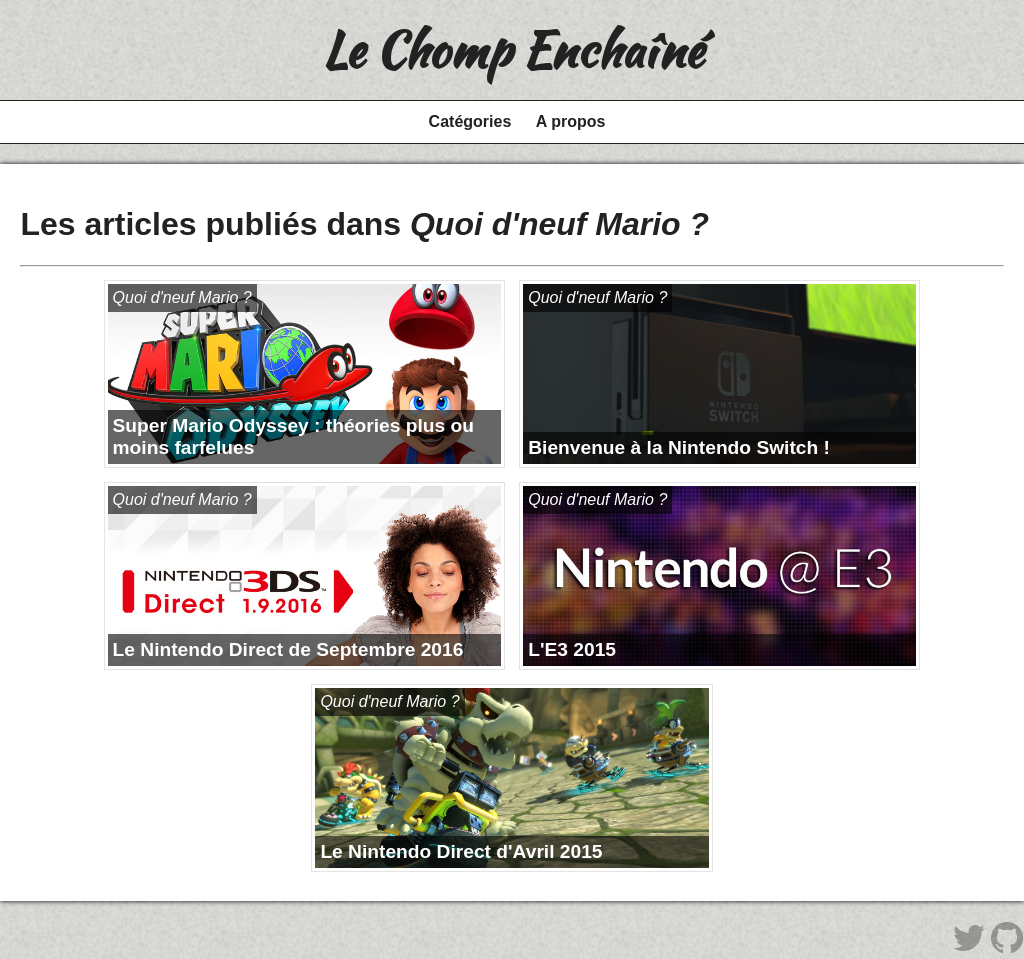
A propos (571, 121)
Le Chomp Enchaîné (512, 50)
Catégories (470, 121)
